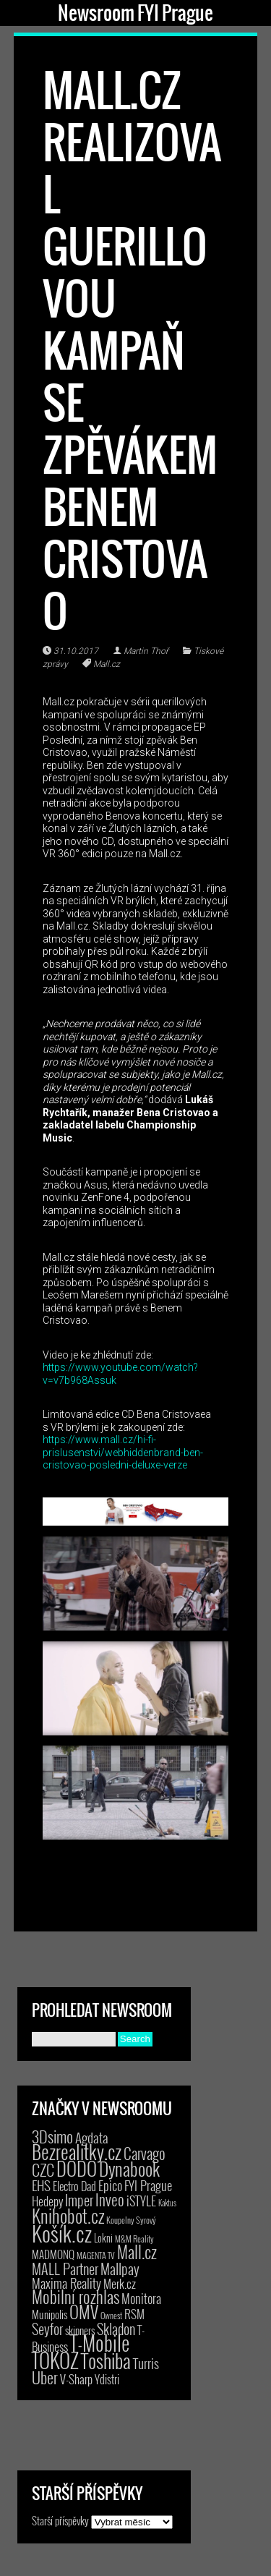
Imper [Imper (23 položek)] (79, 2200)
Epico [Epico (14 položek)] (110, 2185)
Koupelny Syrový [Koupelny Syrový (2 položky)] (131, 2220)
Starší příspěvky (60, 2520)
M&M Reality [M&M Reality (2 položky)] (134, 2238)
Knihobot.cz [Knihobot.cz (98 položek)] (68, 2215)
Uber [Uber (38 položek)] (45, 2377)
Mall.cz (106, 664)
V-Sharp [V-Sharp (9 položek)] (76, 2379)
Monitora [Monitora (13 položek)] (141, 2298)
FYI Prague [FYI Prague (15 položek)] (148, 2185)
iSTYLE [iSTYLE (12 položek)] (141, 2200)
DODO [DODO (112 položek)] (76, 2168)
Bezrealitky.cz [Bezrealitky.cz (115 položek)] (76, 2151)
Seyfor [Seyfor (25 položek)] (47, 2328)
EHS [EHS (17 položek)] (41, 2185)
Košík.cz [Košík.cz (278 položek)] (62, 2232)
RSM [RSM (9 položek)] (134, 2314)
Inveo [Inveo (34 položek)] (109, 2199)
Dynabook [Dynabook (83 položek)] (129, 2168)
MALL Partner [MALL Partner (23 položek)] (65, 2268)
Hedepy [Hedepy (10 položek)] (47, 2201)
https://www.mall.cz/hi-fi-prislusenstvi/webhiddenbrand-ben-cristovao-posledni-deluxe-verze (123, 1452)
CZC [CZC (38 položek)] (43, 2169)
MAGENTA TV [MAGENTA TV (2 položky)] (96, 2255)
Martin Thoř (146, 651)
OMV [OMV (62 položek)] (83, 2311)
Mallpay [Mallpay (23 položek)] (119, 2268)
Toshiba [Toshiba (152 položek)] (106, 2360)
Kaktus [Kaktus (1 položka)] (167, 2203)
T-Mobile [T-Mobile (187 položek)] (99, 2343)
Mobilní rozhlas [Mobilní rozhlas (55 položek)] (75, 2296)
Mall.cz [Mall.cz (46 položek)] (137, 2252)
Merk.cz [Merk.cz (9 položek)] (119, 2283)
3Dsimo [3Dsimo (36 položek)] (52, 2136)
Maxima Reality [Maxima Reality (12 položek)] (66, 2283)
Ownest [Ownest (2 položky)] (111, 2315)
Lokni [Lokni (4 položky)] (103, 2237)
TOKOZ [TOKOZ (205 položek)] (55, 2360)
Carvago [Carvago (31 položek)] (144, 2153)
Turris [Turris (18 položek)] (146, 2362)
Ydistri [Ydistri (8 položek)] (107, 2379)
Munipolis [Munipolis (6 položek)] (49, 2314)
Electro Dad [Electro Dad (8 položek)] (74, 2186)
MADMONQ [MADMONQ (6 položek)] (53, 2254)
